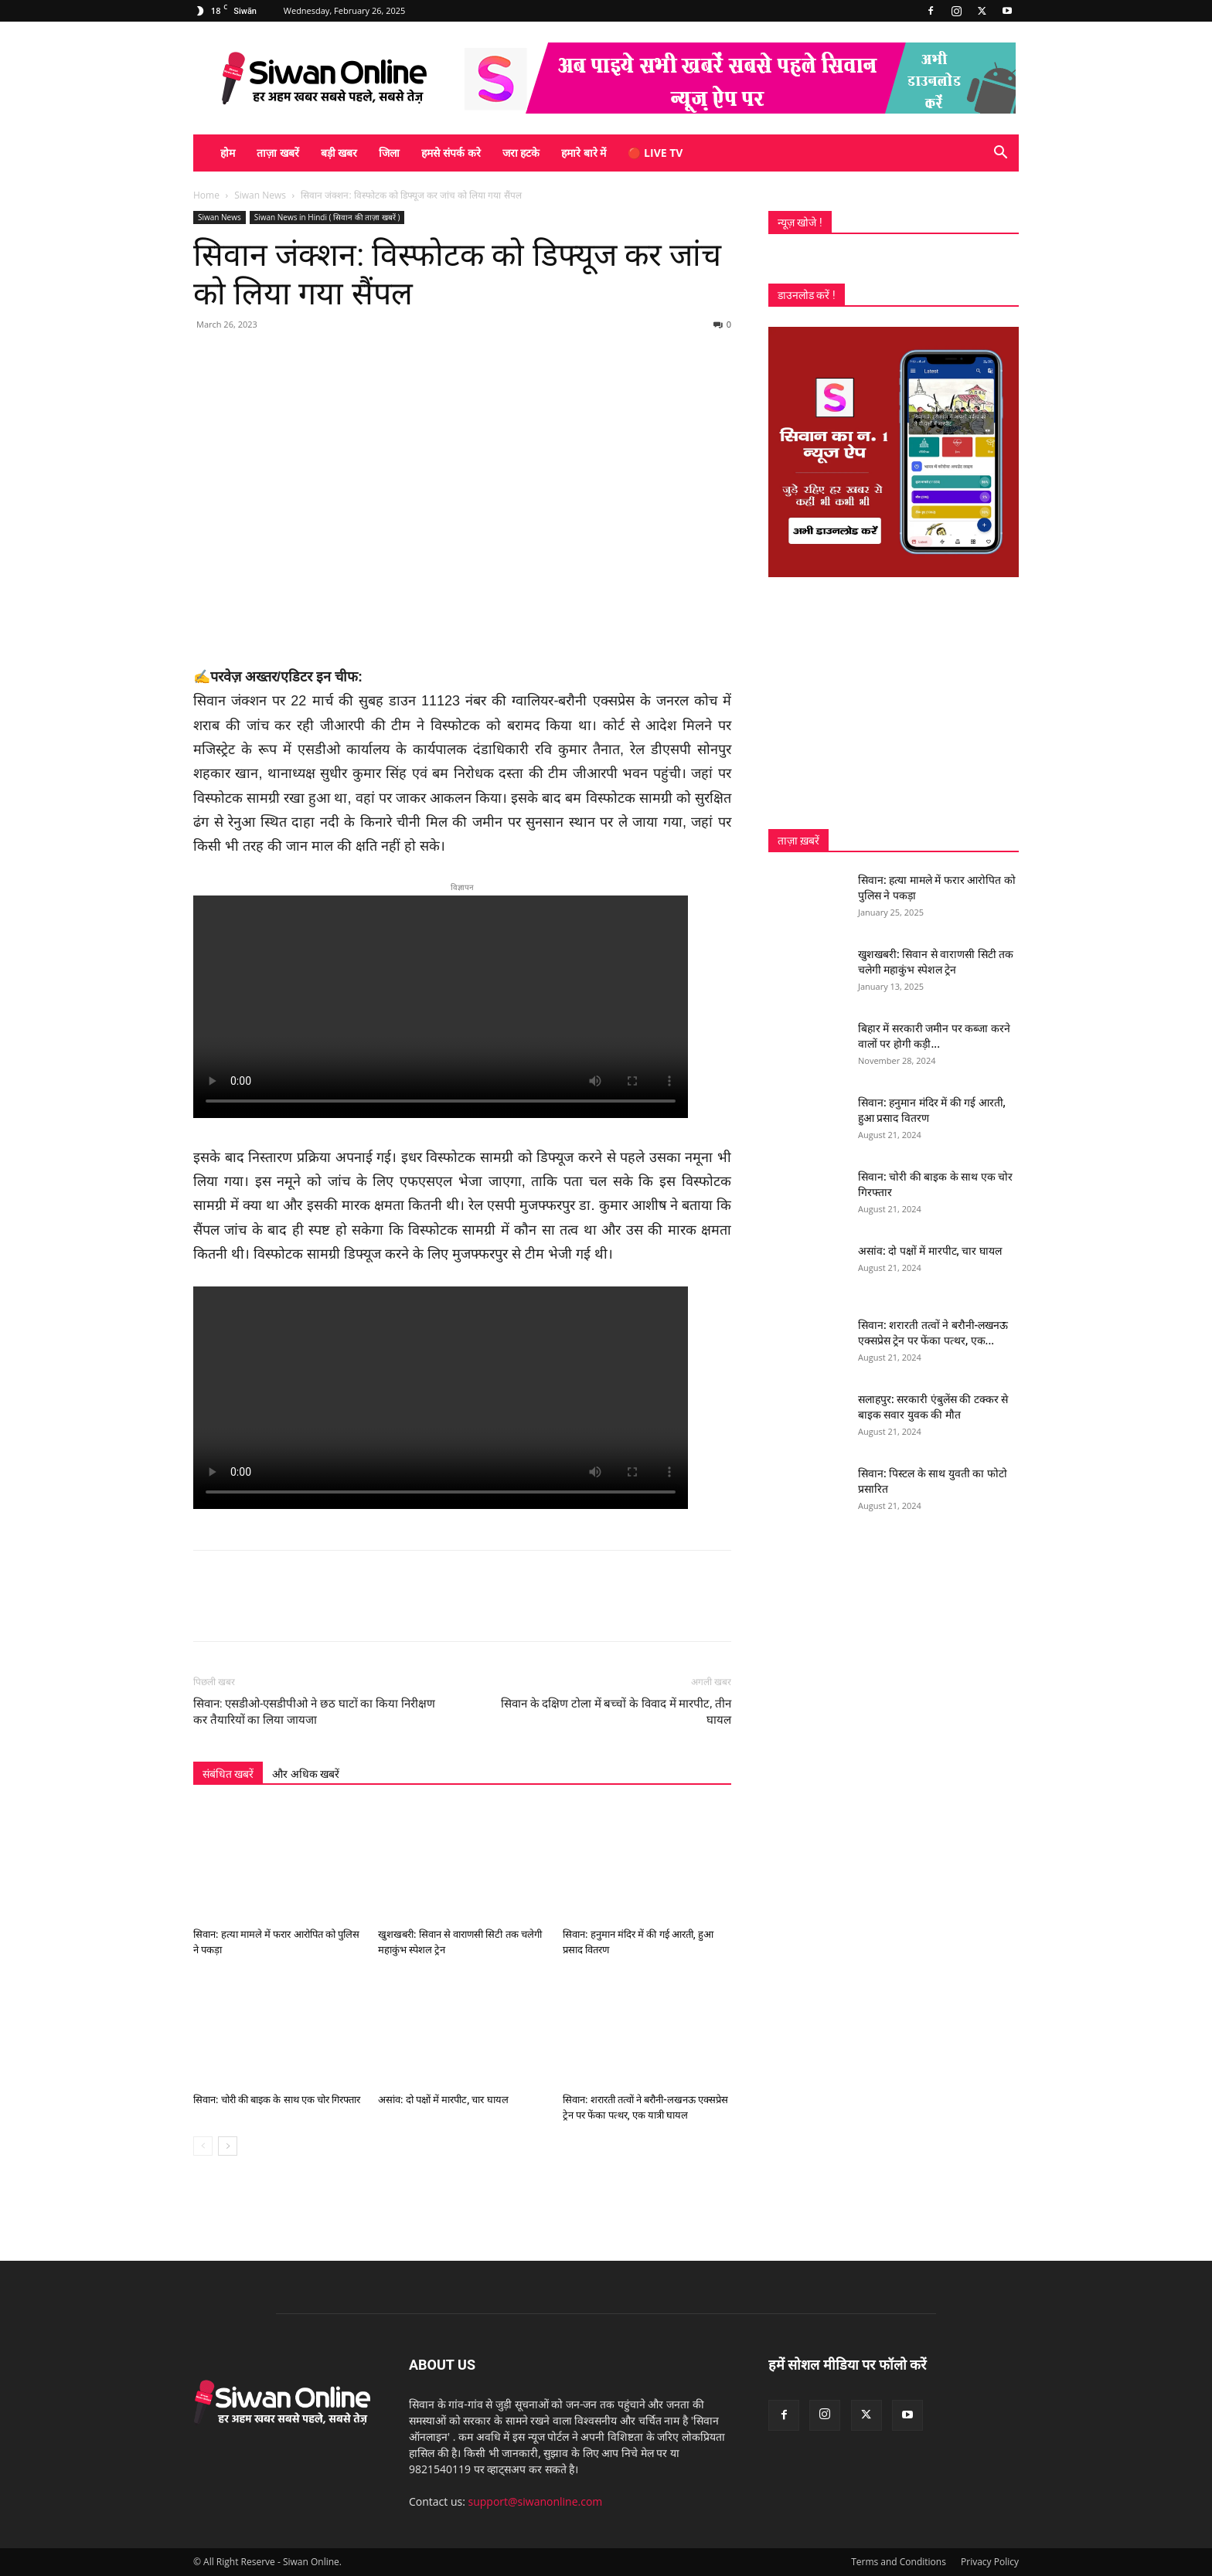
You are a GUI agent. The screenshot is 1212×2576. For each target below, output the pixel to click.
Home (206, 195)
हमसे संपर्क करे (450, 152)
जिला (389, 152)
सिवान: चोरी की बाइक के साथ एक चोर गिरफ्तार (276, 2099)
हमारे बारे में (583, 152)
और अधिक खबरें (305, 1774)
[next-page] (227, 2146)
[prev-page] (203, 2146)
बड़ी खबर (339, 152)
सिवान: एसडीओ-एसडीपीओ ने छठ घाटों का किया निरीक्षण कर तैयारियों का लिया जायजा (314, 1712)
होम (227, 152)
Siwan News (260, 195)
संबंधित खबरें (228, 1774)
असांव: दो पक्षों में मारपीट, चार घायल (443, 2099)
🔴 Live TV (655, 152)
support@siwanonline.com (535, 2501)
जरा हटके (521, 152)
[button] (1000, 154)
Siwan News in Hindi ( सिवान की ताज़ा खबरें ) (327, 217)
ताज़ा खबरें (278, 152)
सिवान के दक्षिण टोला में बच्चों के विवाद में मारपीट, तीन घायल (616, 1712)
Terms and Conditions (898, 2561)
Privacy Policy (990, 2561)
